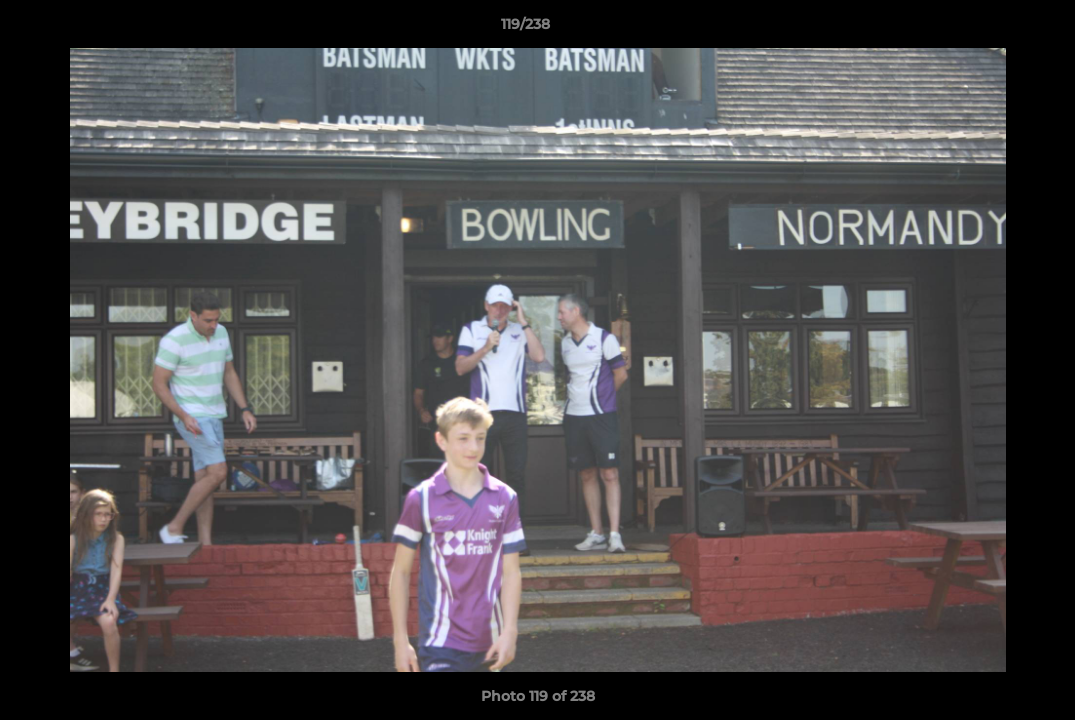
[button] (991, 29)
